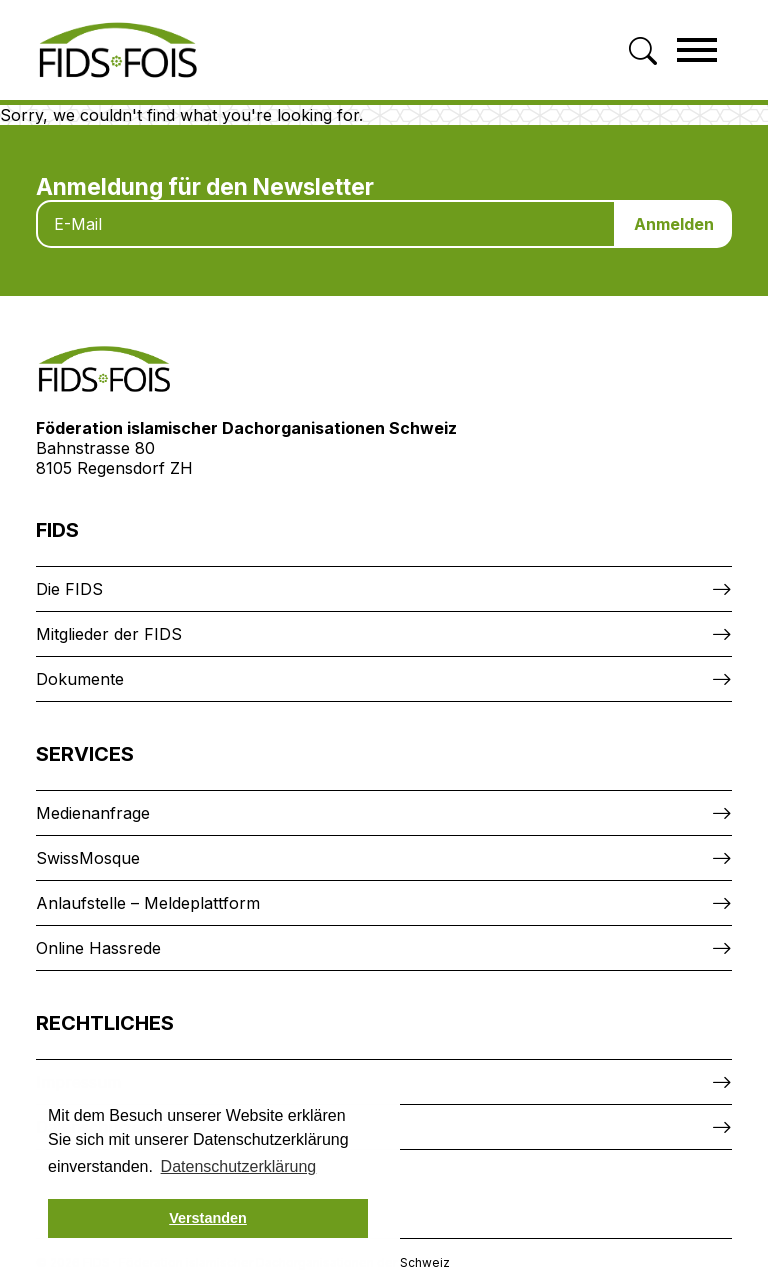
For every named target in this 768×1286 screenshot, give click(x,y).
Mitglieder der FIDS (109, 634)
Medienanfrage (93, 813)
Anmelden (674, 224)
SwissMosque (88, 858)
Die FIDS (69, 589)
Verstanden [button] (208, 1218)
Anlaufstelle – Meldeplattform (148, 903)
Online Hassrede (98, 948)
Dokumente (80, 679)
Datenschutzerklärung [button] (239, 1166)
